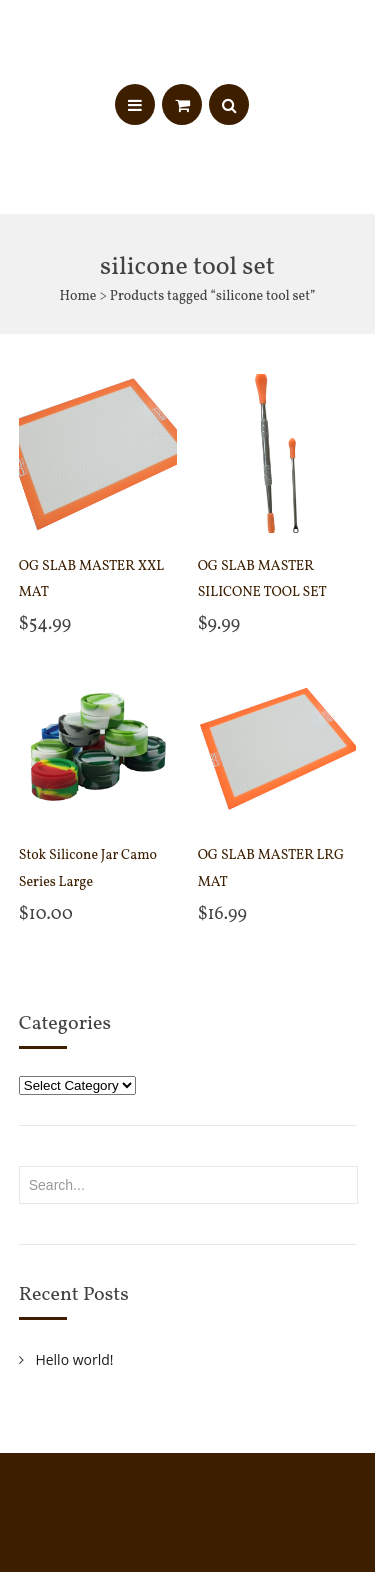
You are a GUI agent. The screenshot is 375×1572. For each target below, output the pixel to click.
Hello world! (74, 1359)
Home (77, 296)
